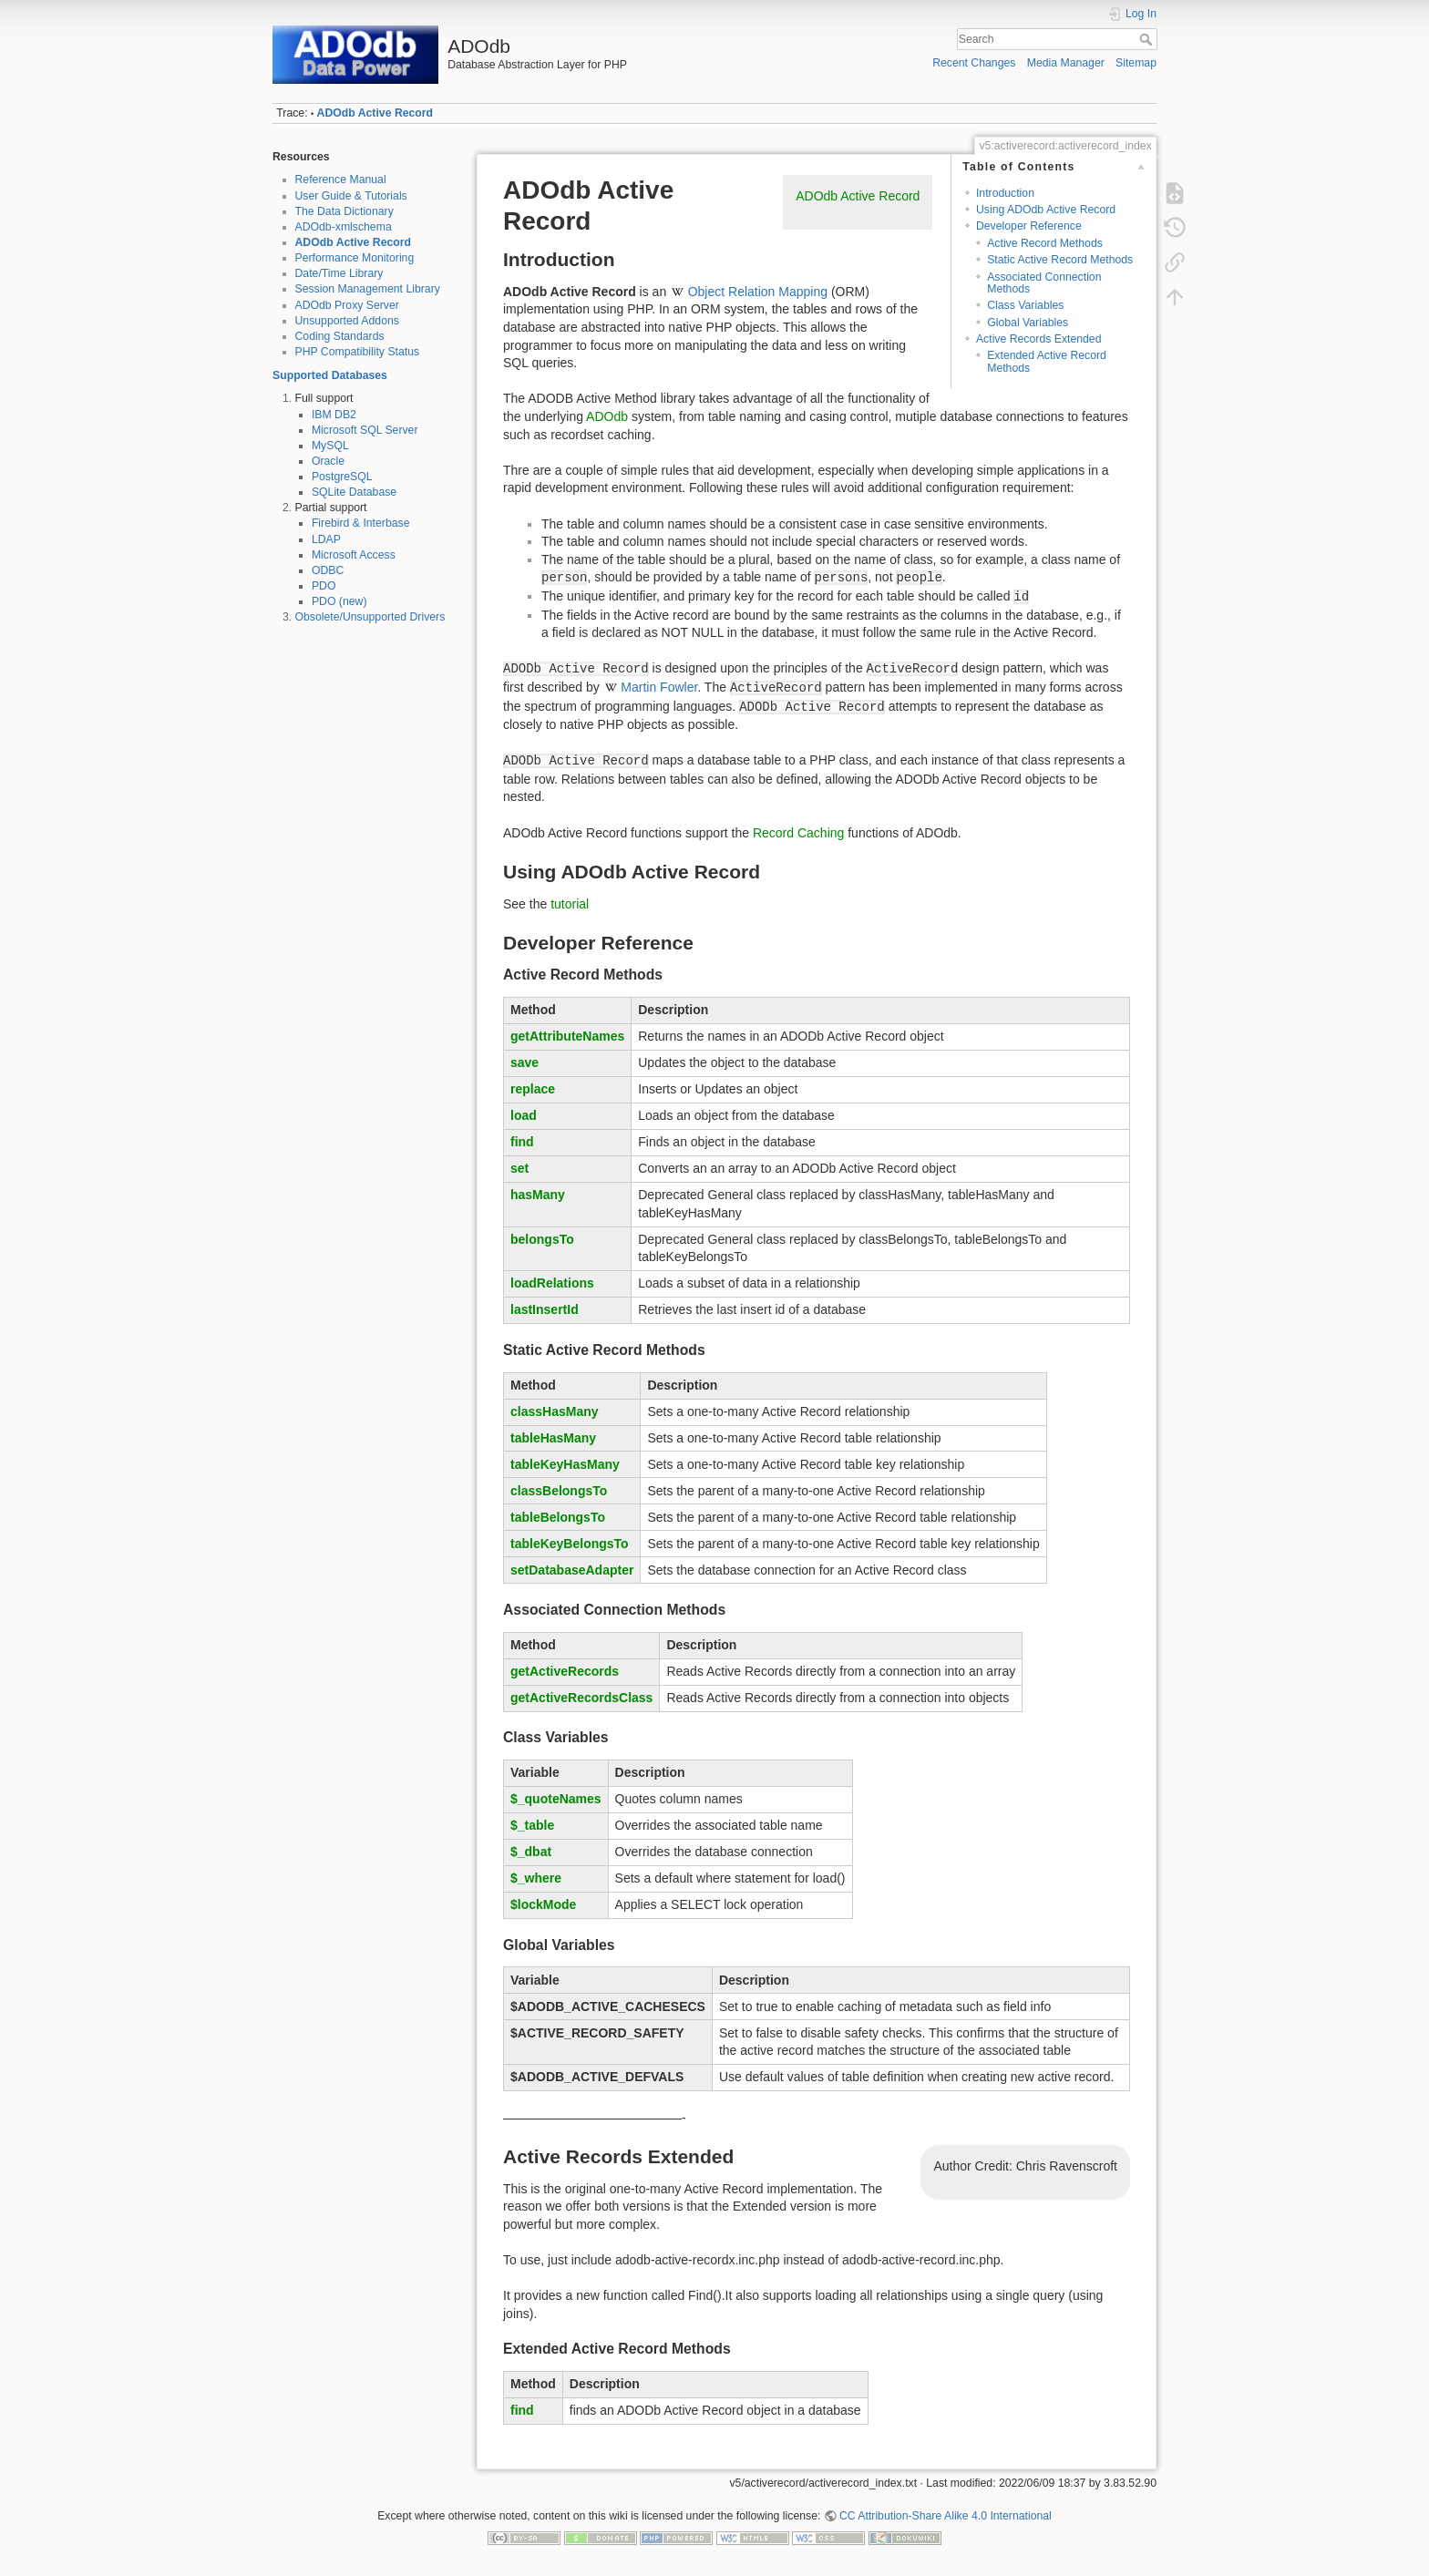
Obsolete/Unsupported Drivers (370, 617)
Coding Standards (340, 336)
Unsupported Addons (347, 320)
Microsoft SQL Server (365, 430)
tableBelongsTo (557, 1517)
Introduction (1005, 193)
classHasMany (554, 1411)
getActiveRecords (564, 1671)
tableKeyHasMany (565, 1464)
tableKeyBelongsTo (569, 1543)
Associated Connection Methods (1044, 283)
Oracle (328, 461)
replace (532, 1089)
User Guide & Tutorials (351, 196)
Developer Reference (1029, 226)
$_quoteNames (555, 1798)
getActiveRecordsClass (581, 1697)
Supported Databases (329, 375)
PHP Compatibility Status (357, 351)
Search (1148, 39)
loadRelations (552, 1283)
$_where (535, 1878)
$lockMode (543, 1904)
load (523, 1115)
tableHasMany (553, 1438)
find (522, 1141)
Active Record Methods (1045, 243)
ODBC (328, 570)
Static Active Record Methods (1060, 259)
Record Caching (798, 833)
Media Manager (1066, 62)
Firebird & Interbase (361, 523)
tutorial (569, 904)
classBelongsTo (558, 1490)
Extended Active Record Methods (1046, 361)
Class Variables (1025, 305)
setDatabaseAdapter (571, 1570)
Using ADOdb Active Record (1045, 209)
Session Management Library (367, 288)
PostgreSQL (342, 476)
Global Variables (1027, 322)
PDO (324, 586)
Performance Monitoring (355, 257)
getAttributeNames (567, 1036)
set (519, 1168)
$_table (532, 1825)
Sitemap (1136, 62)
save (524, 1062)
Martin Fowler (659, 687)
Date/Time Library (339, 273)
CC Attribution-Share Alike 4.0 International (945, 2515)
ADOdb (607, 416)
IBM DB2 (334, 414)
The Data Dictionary (344, 211)
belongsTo (542, 1239)
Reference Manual (340, 179)
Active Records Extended (1039, 339)
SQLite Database (354, 492)
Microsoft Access (354, 555)
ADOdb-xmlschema (343, 227)
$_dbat (530, 1851)
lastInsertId (544, 1309)
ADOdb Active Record (375, 113)
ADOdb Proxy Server (347, 305)
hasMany (537, 1194)
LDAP (326, 539)
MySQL (330, 445)
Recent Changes (973, 62)
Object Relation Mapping (758, 291)
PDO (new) (339, 601)
